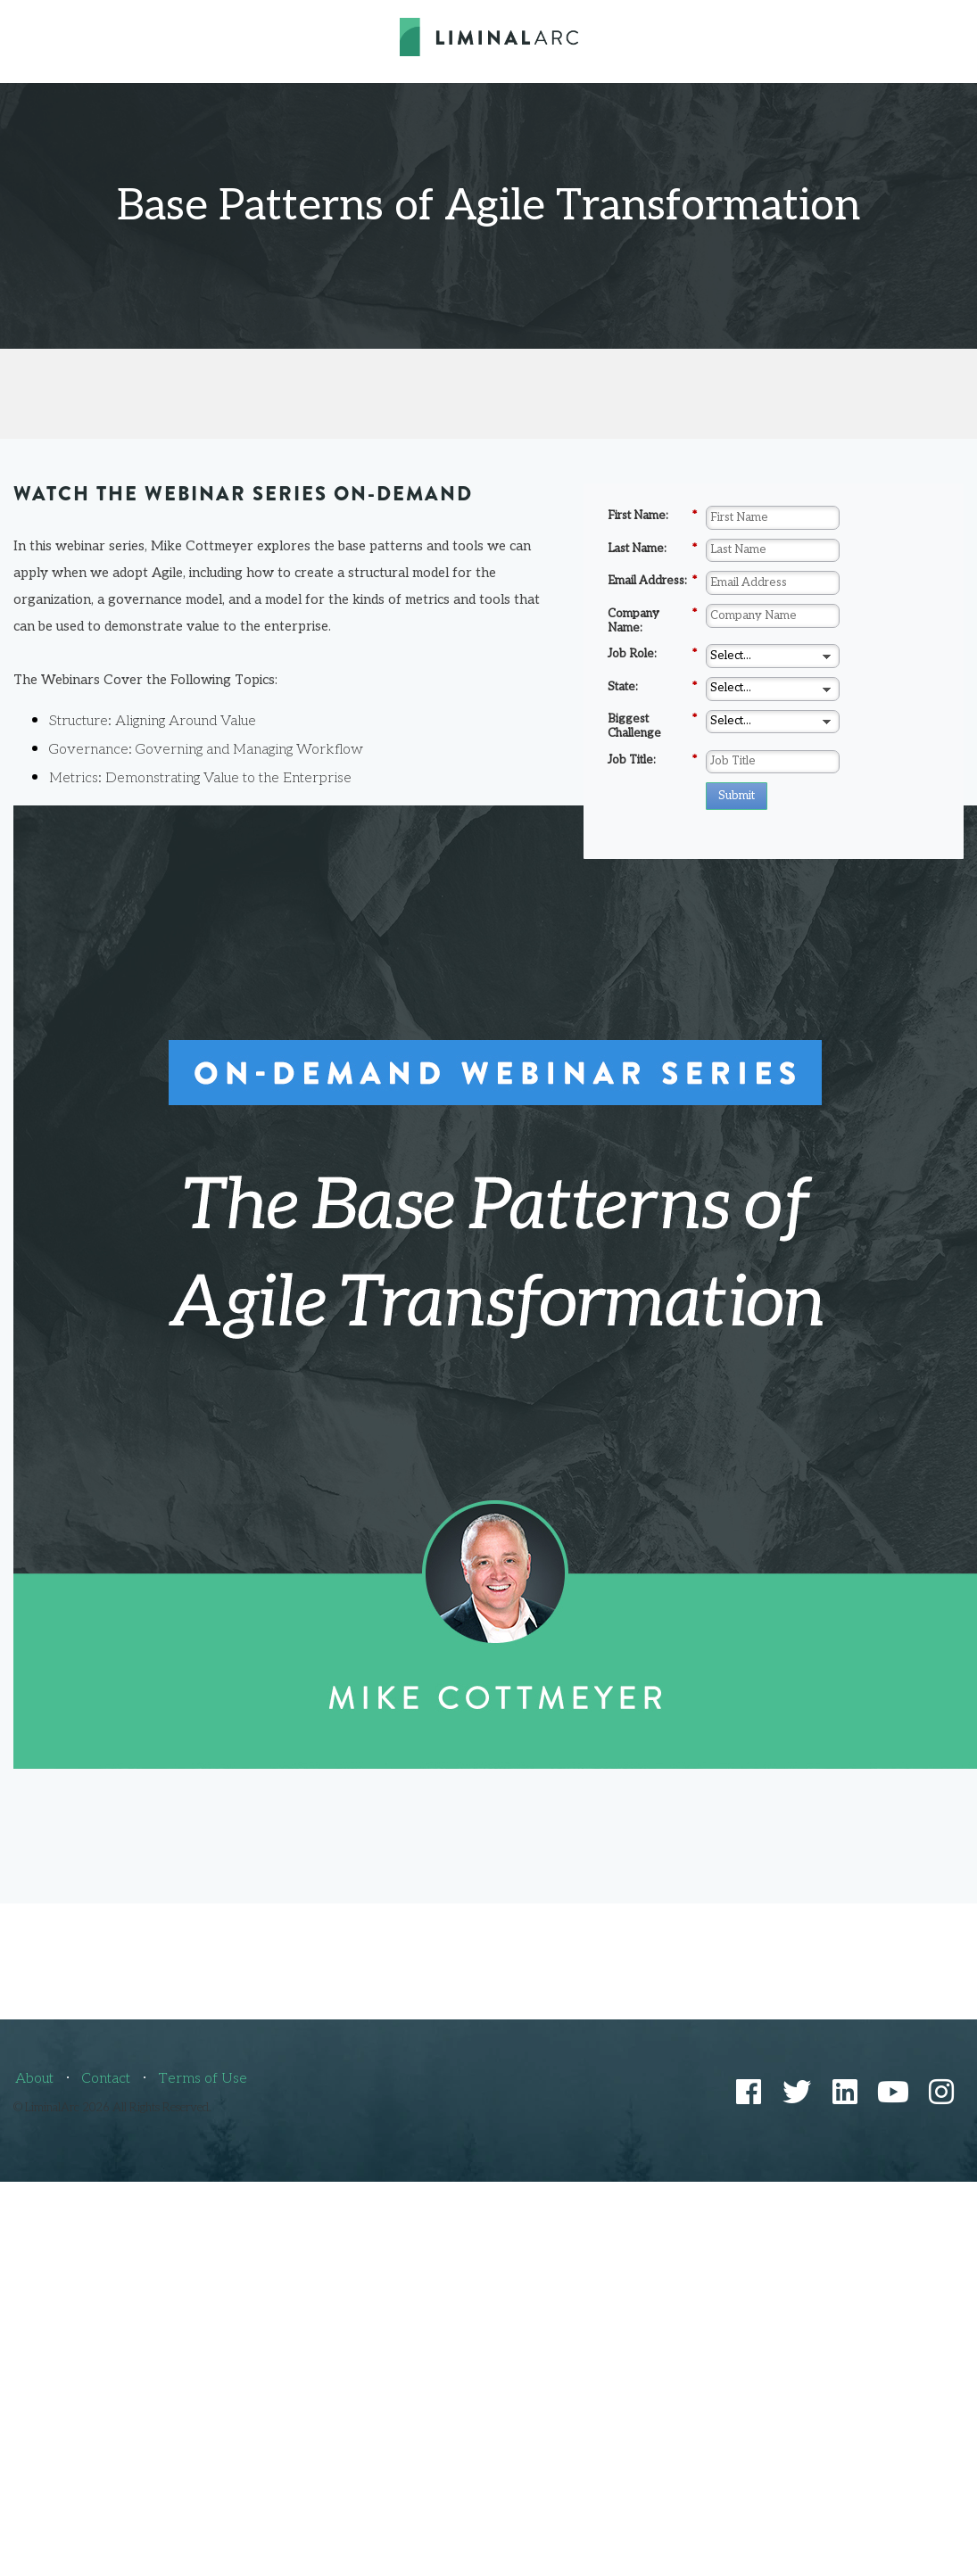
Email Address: (652, 581)
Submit (736, 795)
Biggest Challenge (652, 726)
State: (652, 687)
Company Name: (652, 621)
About (34, 2078)
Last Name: (652, 549)
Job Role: (652, 654)
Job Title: (652, 760)
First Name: (652, 516)
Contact (106, 2078)
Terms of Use (203, 2078)
